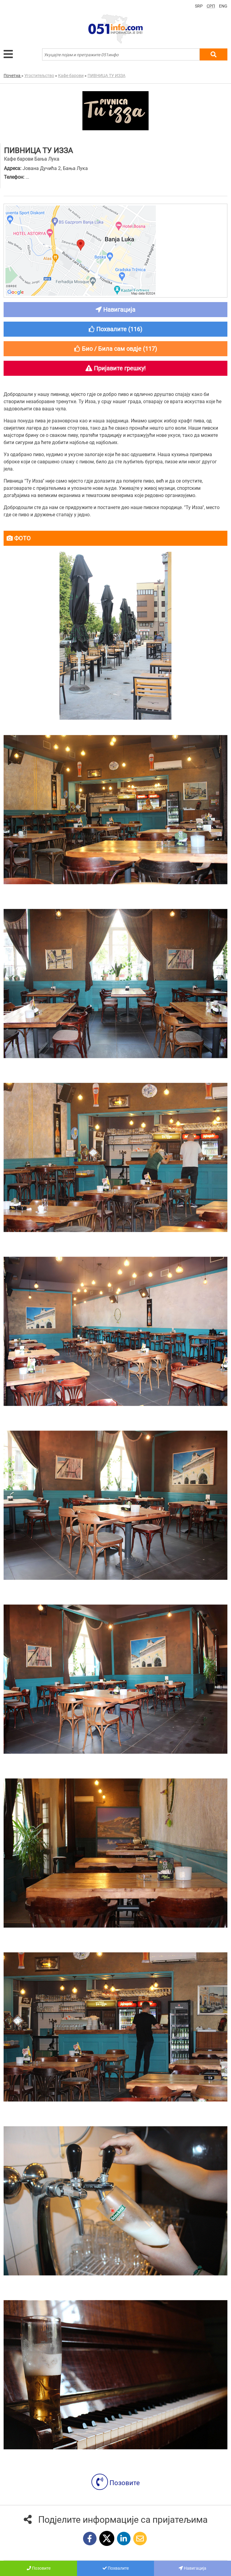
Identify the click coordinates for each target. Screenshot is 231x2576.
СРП (211, 6)
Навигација (192, 2568)
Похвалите (116, 2568)
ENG (223, 6)
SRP (199, 6)
